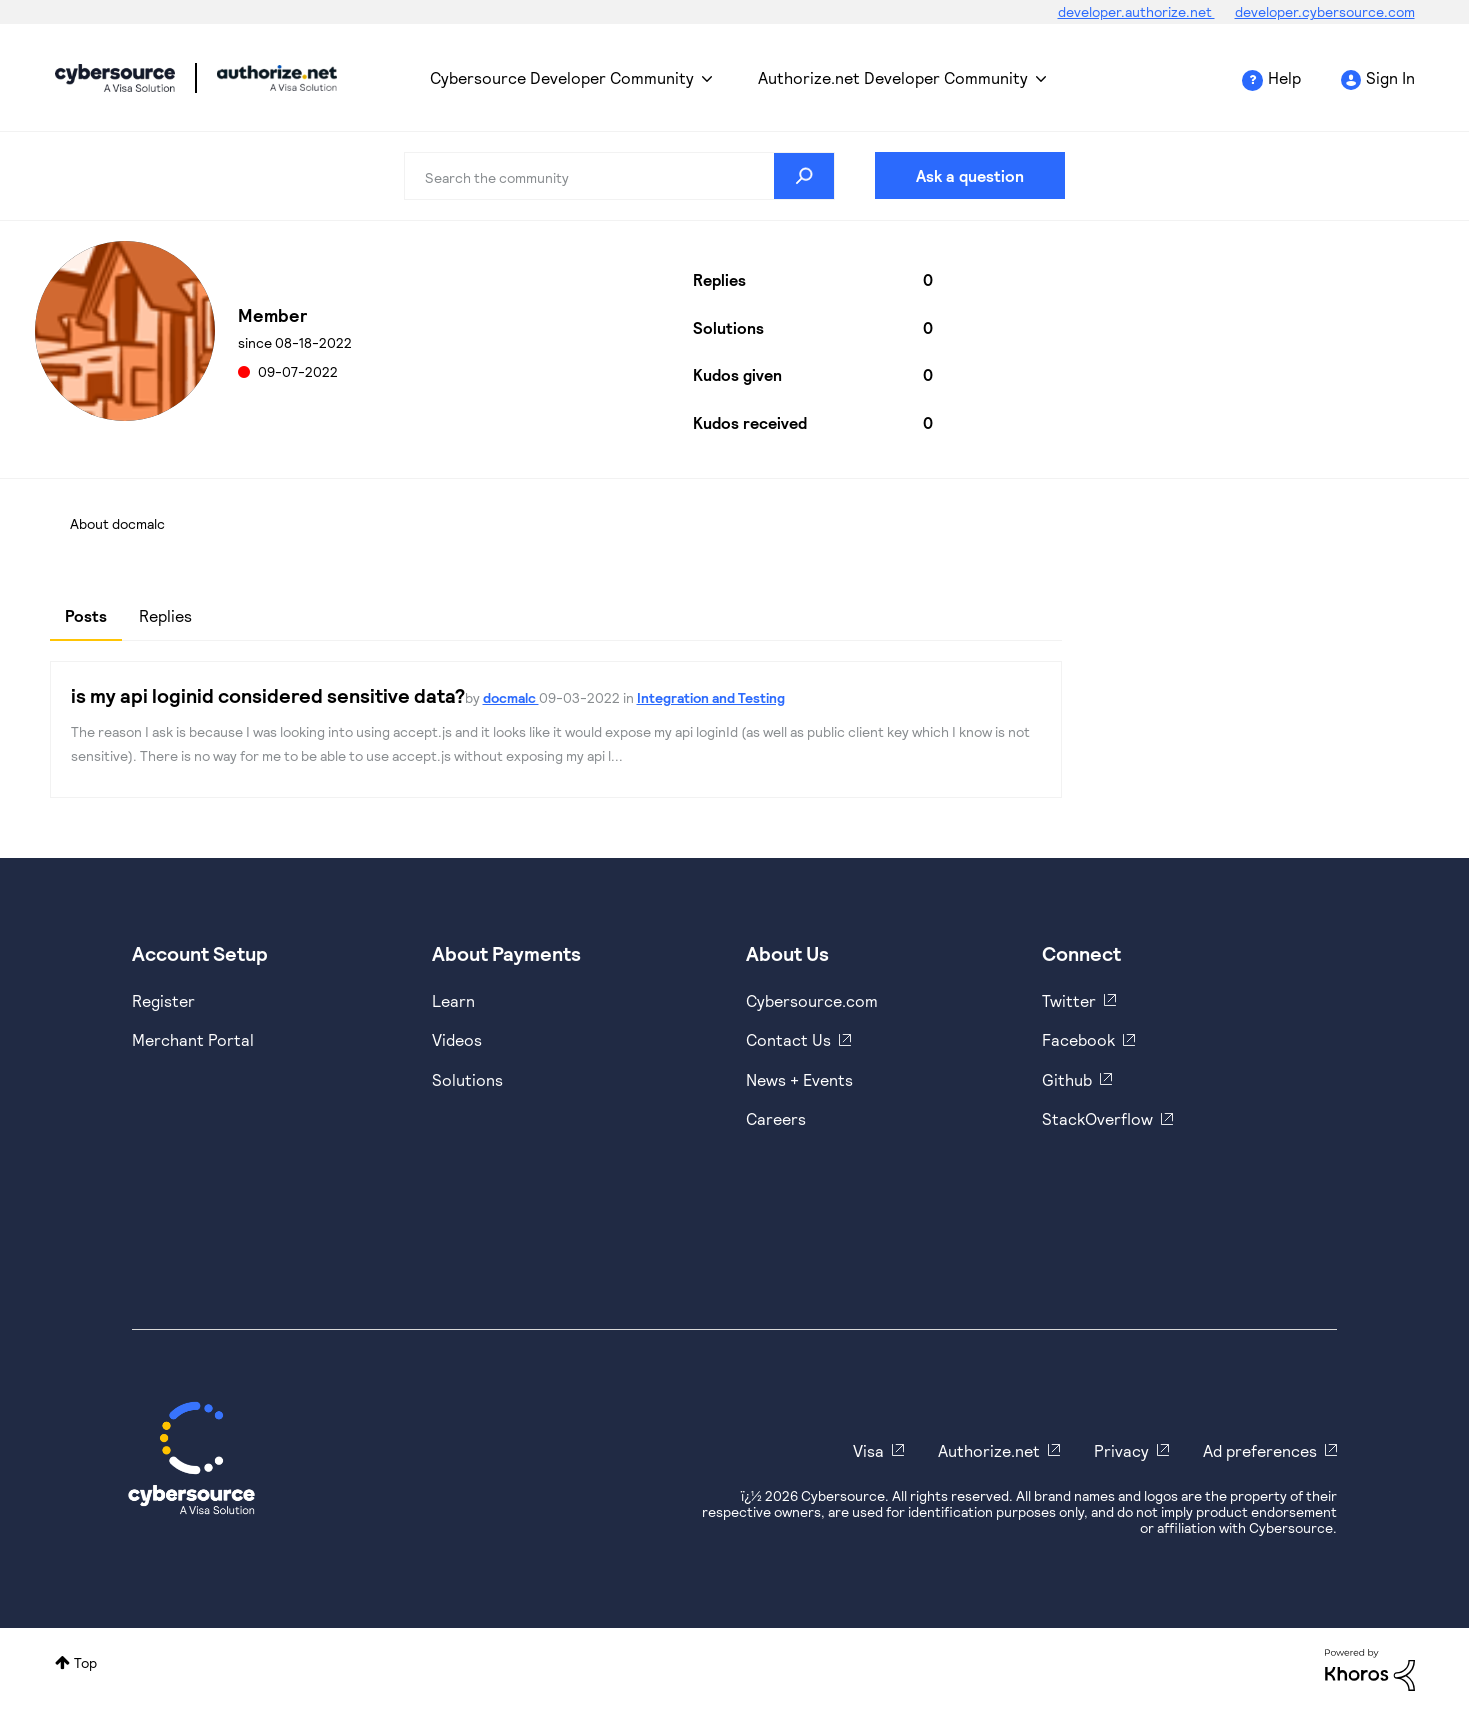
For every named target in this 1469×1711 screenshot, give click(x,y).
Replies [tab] (165, 615)
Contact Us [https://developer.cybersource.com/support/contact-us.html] (788, 1039)
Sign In (1390, 77)
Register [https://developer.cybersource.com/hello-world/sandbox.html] (163, 1000)
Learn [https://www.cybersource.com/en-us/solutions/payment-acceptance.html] (453, 1000)
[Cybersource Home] (191, 1458)
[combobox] (619, 176)
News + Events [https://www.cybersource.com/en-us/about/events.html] (799, 1079)
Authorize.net (989, 1450)
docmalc (511, 697)
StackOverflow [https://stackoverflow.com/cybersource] (1097, 1118)
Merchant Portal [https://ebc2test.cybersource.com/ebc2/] (193, 1039)
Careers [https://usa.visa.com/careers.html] (776, 1118)
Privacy (1121, 1450)
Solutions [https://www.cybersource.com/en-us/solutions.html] (467, 1079)
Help (1284, 77)
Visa (868, 1450)
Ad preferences (1260, 1450)
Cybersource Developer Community (115, 78)
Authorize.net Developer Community (893, 77)
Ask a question (970, 175)
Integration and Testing (711, 697)
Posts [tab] (86, 615)
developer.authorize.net (1136, 11)
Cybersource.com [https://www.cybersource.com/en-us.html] (812, 1000)
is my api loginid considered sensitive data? (268, 695)
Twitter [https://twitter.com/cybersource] (1069, 1000)
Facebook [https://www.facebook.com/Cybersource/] (1078, 1039)
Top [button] (85, 1662)
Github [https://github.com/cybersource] (1067, 1079)
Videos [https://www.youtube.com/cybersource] (457, 1039)
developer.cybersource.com (1325, 11)
